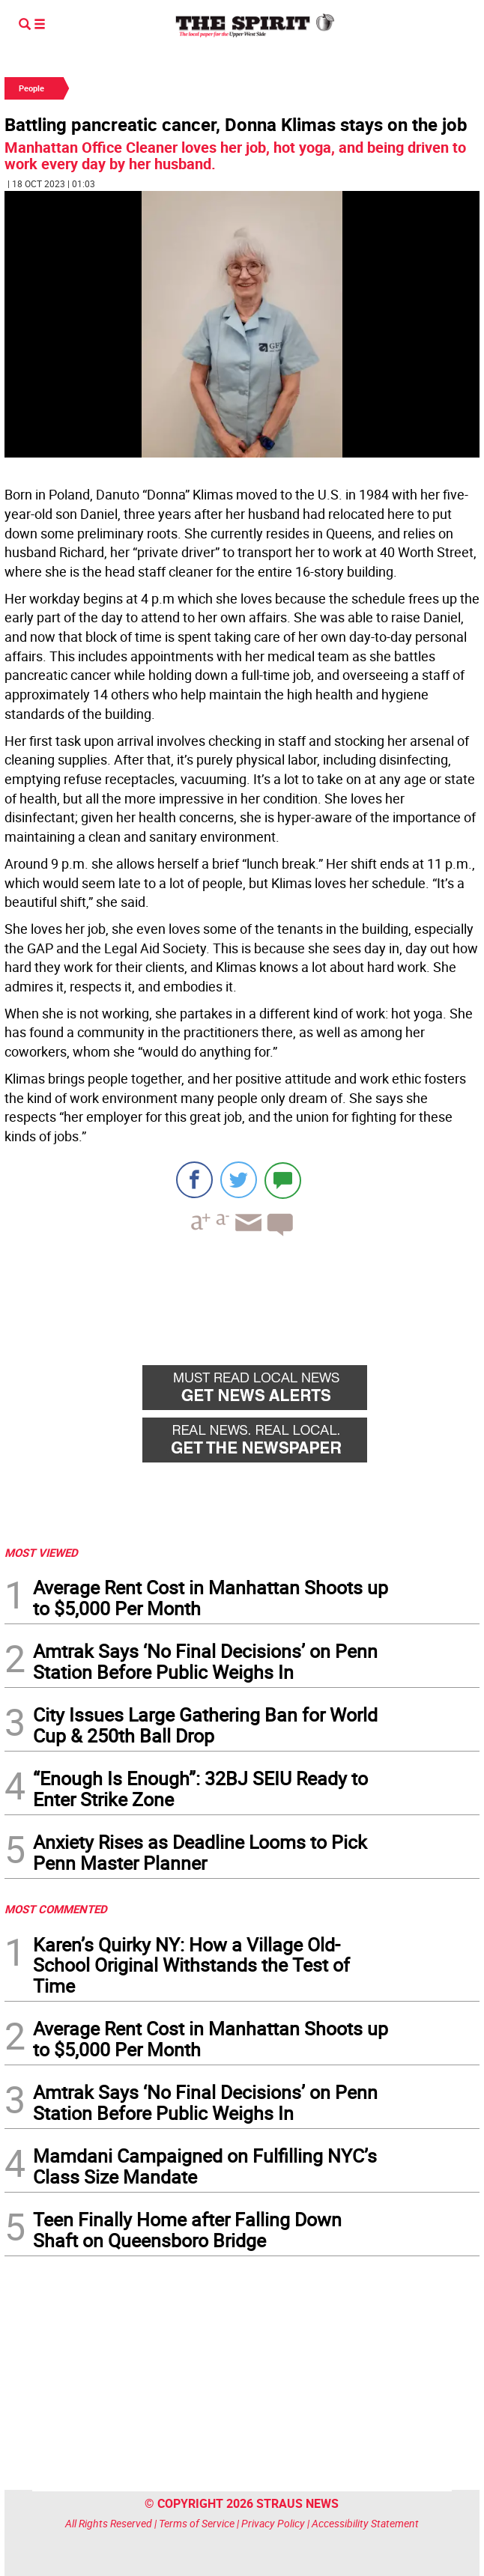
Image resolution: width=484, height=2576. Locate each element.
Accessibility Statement (365, 2523)
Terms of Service (197, 2523)
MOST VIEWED (41, 1552)
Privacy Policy (273, 2523)
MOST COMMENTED (55, 1908)
